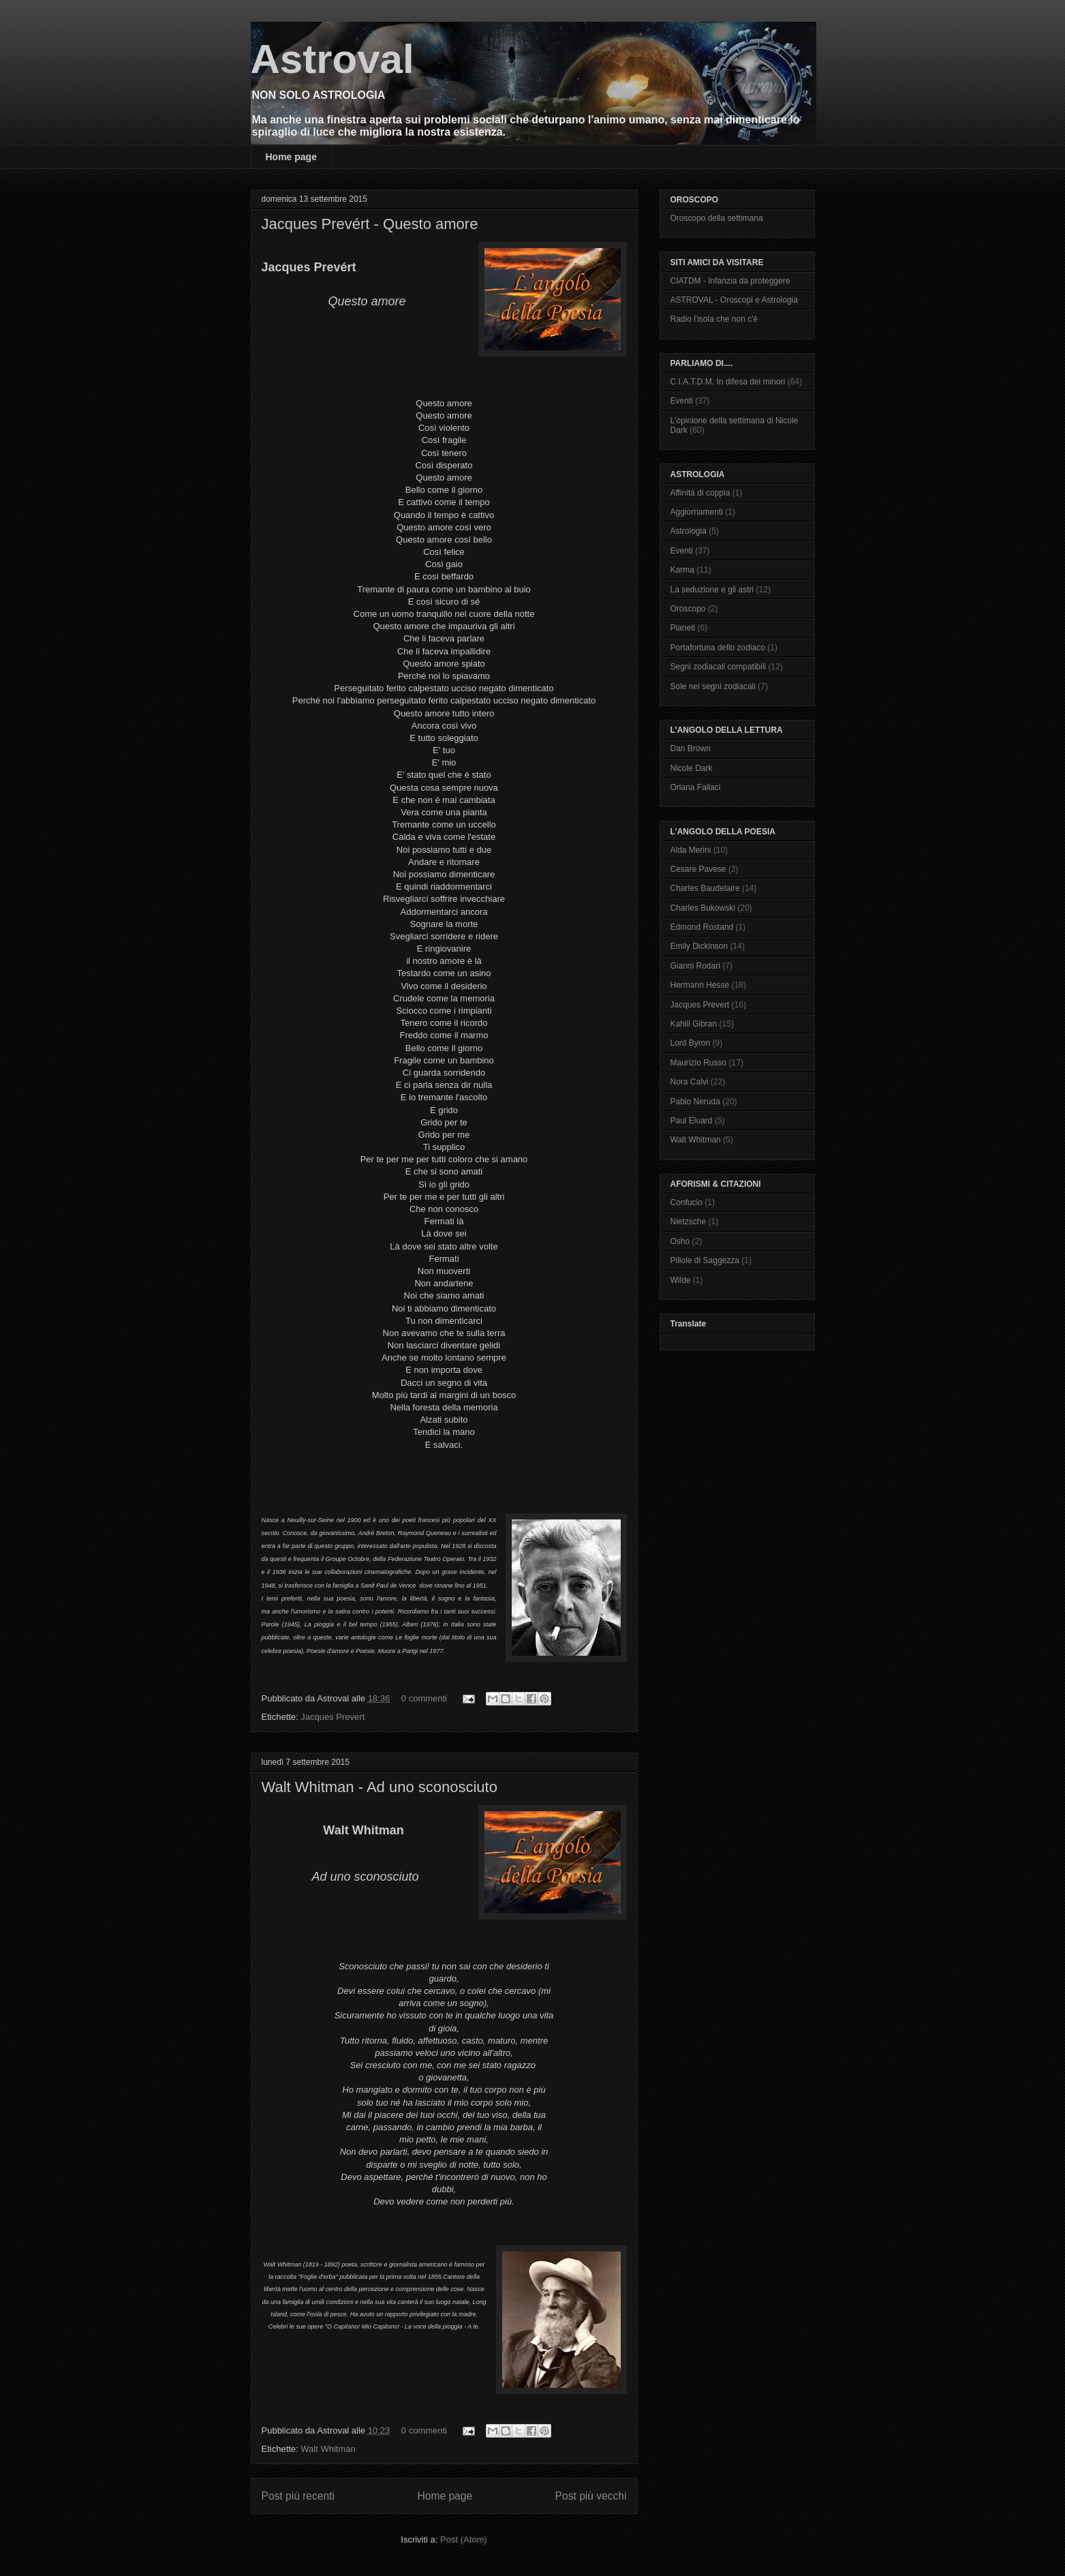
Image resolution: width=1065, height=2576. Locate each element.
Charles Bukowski (702, 908)
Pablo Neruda (695, 1101)
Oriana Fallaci (695, 787)
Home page (291, 156)
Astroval (332, 59)
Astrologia (688, 531)
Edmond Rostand (702, 927)
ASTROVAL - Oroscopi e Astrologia (734, 300)
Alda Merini (690, 850)
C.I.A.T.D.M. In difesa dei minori (728, 382)
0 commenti (424, 1698)
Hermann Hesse (700, 985)
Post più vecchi (591, 2496)
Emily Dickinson (699, 946)
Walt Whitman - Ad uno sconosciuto (379, 1786)
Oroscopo (688, 608)
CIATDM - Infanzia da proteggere (730, 281)
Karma (682, 570)
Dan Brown (690, 748)
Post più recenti (298, 2496)
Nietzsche (688, 1221)
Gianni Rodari (695, 966)
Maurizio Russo (698, 1062)
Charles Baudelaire (705, 888)
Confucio (686, 1202)
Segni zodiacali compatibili (718, 666)
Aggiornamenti (696, 512)
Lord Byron (690, 1043)
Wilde (680, 1280)
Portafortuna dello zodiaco (717, 647)
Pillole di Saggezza (704, 1260)
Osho (680, 1241)
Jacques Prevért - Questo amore (370, 223)
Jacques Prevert (332, 1717)
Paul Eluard (691, 1120)
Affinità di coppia (700, 493)
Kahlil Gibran (693, 1024)
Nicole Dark (691, 768)
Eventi (681, 401)
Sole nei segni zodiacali (713, 686)
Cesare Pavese (698, 869)
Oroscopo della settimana (716, 218)
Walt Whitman (327, 2449)
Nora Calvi (689, 1082)
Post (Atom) (463, 2539)
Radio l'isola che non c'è (714, 319)
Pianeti (683, 628)
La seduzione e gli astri (712, 589)
